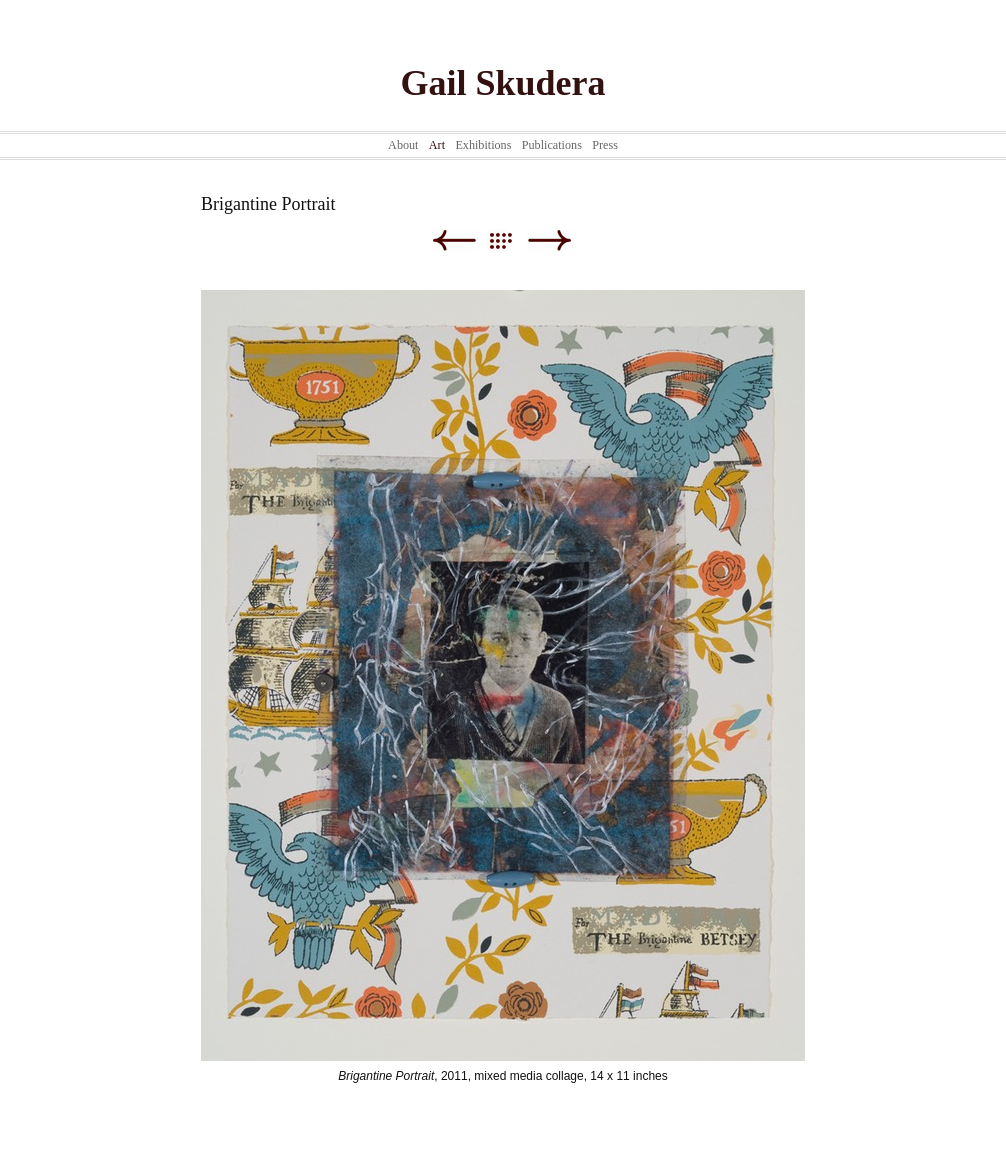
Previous (453, 240)
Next (549, 240)
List (510, 240)
